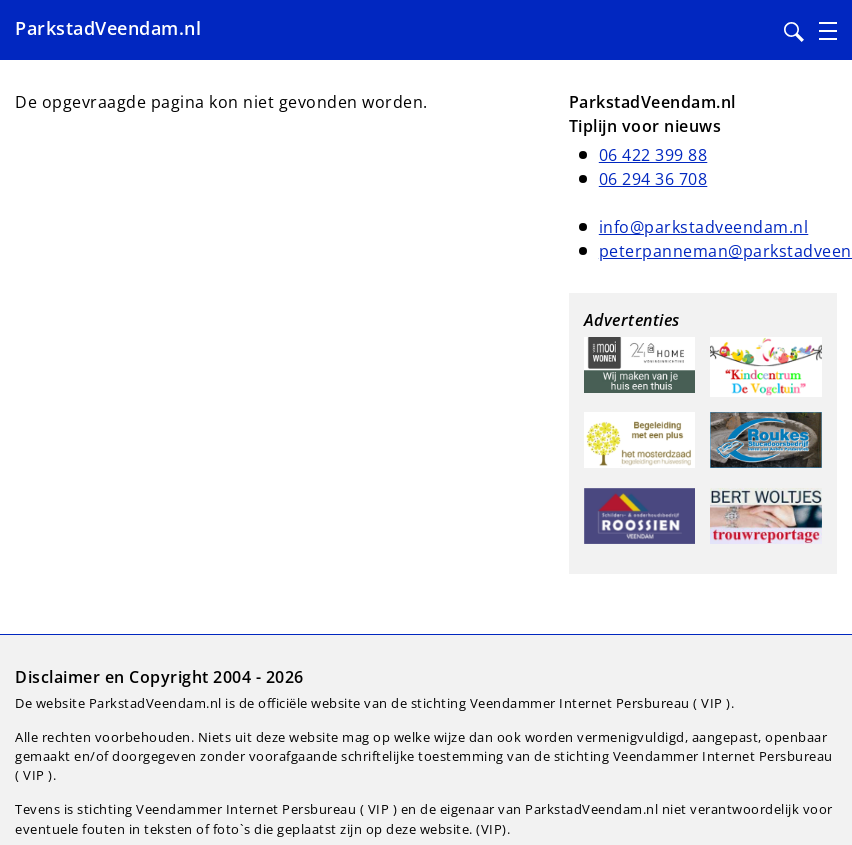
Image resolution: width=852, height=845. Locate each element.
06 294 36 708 (653, 179)
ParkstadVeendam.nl (108, 28)
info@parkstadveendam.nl (704, 227)
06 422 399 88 (653, 155)
